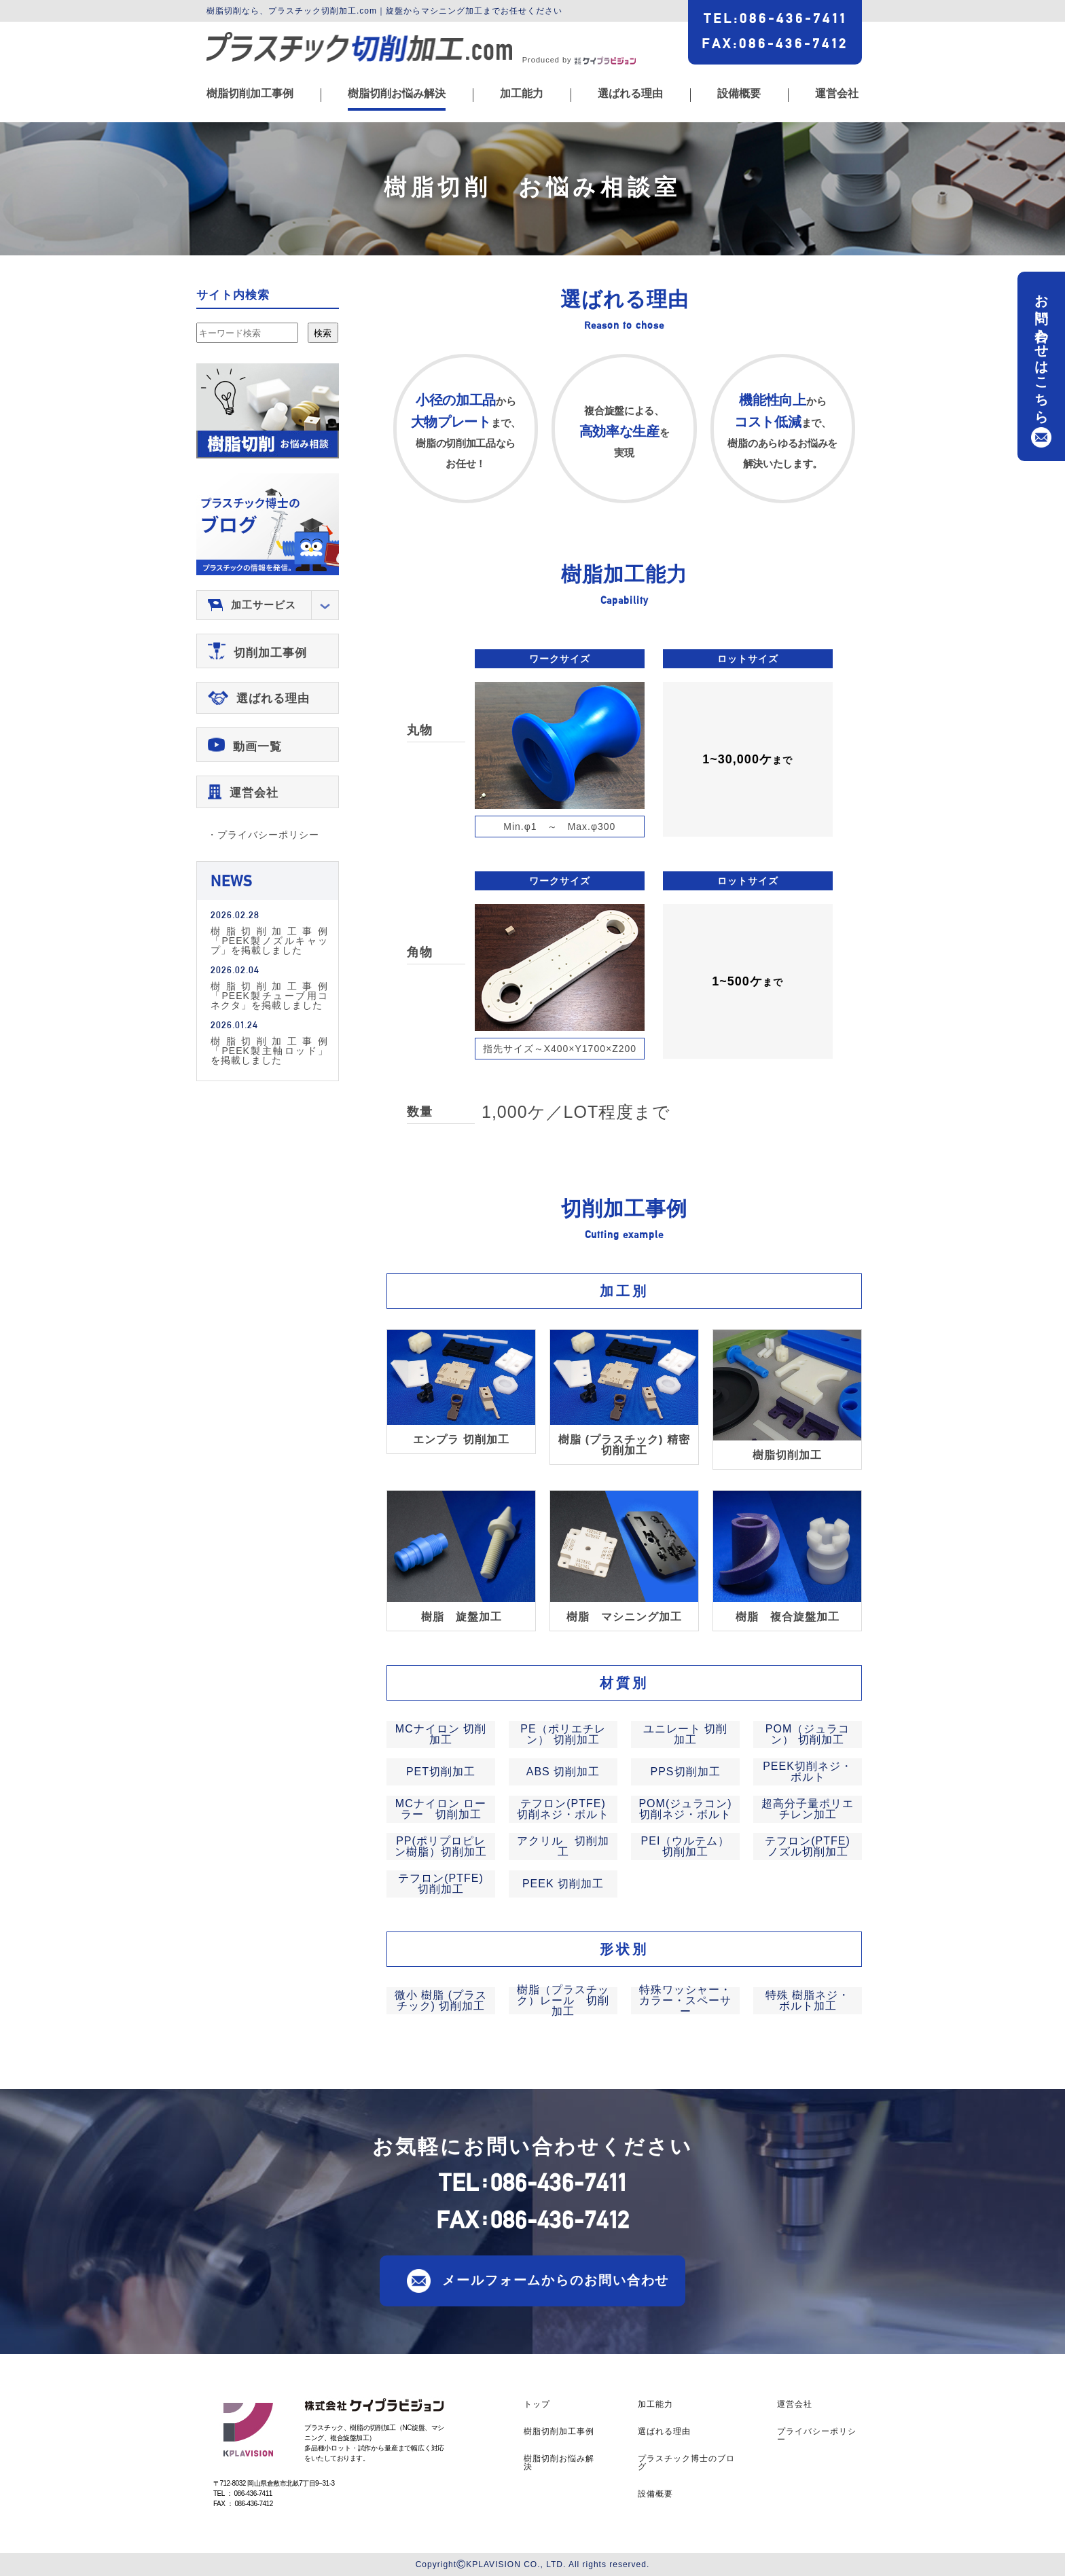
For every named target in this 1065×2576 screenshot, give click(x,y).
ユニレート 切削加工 (685, 1734)
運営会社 (837, 93)
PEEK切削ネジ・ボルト (807, 1771)
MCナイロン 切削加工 (440, 1734)
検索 (322, 333)
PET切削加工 (440, 1771)
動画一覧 (257, 746)
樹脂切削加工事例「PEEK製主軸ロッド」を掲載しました (269, 1050)
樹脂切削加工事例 (249, 93)
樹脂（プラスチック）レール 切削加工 (563, 2000)
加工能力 (521, 93)
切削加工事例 (270, 653)
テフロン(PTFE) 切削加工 (441, 1883)
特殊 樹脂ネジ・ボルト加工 (807, 2000)
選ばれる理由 (630, 93)
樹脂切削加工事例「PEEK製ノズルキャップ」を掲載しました (269, 940)
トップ (537, 2404)
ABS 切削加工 (563, 1771)
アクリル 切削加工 (563, 1846)
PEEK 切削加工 (563, 1883)
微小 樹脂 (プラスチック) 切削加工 (441, 2000)
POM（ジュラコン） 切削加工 (807, 1734)
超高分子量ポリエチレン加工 (807, 1809)
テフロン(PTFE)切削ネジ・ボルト (563, 1809)
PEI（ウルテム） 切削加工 (685, 1846)
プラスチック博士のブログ (686, 2462)
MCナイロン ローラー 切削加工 (440, 1809)
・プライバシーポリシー (263, 834)
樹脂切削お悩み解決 (397, 93)
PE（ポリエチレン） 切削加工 (562, 1734)
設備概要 (739, 93)
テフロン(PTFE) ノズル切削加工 (807, 1846)
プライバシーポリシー (816, 2435)
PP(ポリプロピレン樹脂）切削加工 (441, 1846)
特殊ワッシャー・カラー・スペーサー (685, 2000)
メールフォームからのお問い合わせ (555, 2279)
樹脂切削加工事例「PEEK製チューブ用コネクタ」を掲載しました (269, 995)
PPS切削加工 (685, 1771)
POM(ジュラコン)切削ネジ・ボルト (685, 1809)
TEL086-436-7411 (775, 18)
